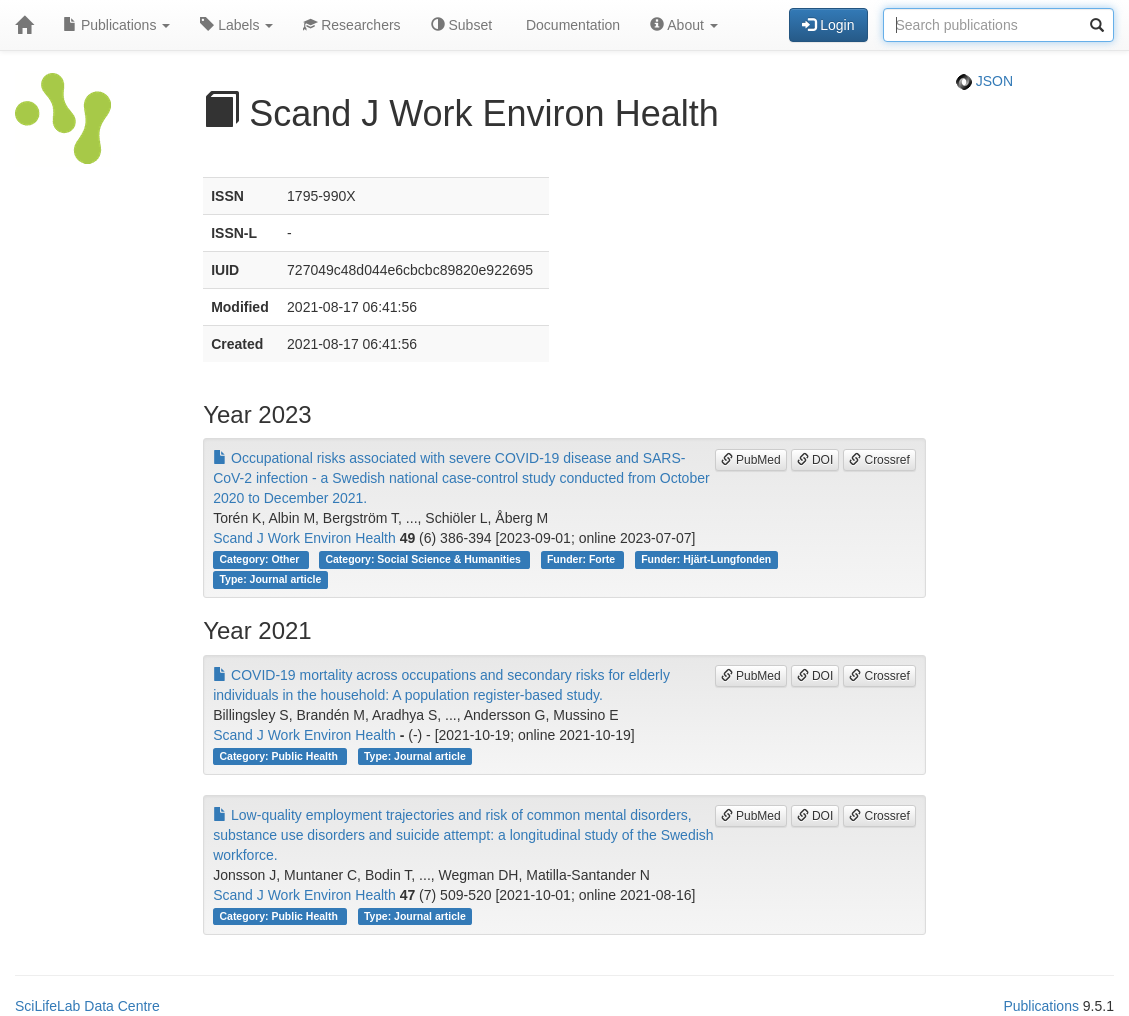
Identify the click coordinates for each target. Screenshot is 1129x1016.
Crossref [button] (879, 460)
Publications (116, 25)
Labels (236, 25)
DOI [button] (815, 460)
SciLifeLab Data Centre (87, 1006)
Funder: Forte (582, 559)
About (684, 25)
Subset (461, 25)
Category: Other (260, 559)
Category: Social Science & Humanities (424, 559)
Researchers (351, 25)
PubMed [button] (751, 460)
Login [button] (828, 25)
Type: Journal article (270, 579)
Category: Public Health (279, 756)
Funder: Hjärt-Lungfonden (706, 559)
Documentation (571, 25)
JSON (984, 81)
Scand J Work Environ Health (304, 538)
